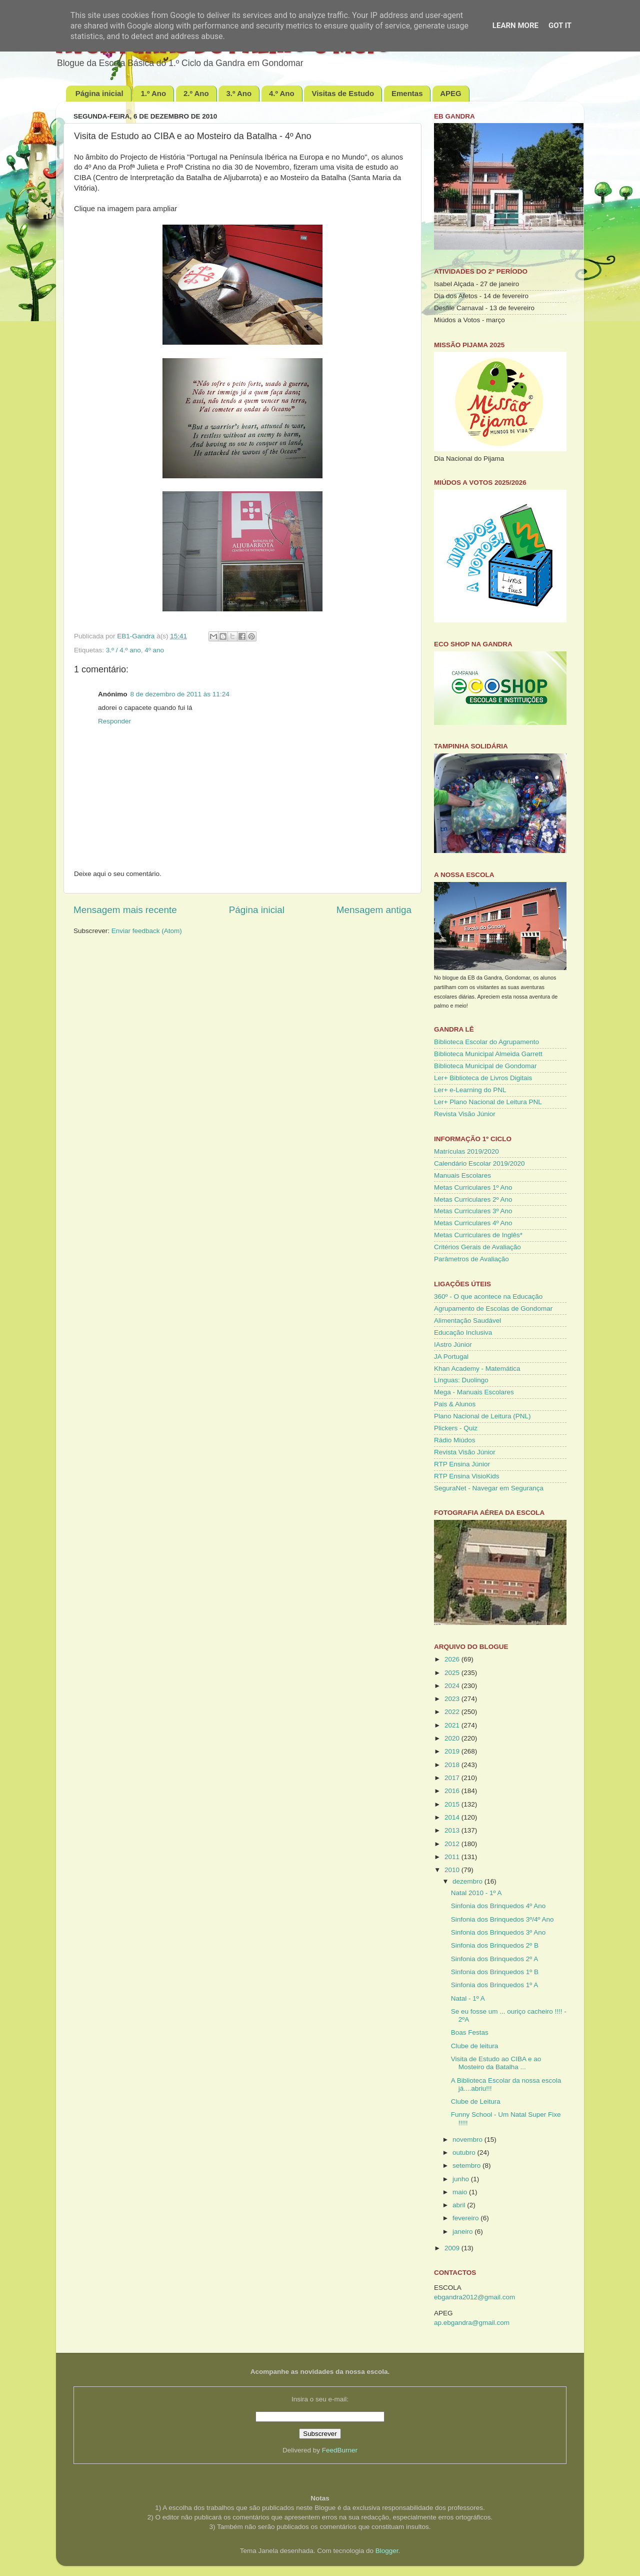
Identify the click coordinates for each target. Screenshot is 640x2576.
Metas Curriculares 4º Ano (473, 1223)
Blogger (387, 2550)
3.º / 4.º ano (123, 650)
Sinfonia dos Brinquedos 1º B (494, 1972)
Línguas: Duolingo (461, 1380)
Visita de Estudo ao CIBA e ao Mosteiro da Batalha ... (496, 2063)
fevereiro (466, 2218)
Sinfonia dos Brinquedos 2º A (494, 1959)
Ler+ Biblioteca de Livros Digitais (483, 1078)
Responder (114, 721)
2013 (453, 1830)
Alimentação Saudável (467, 1320)
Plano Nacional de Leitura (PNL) (482, 1416)
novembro (468, 2139)
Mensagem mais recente (125, 910)
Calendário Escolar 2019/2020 (479, 1163)
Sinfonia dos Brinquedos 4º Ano (498, 1906)
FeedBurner (340, 2450)
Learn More (515, 25)
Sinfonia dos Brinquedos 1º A (494, 1985)
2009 (453, 2248)
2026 (453, 1659)
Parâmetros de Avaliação (471, 1259)
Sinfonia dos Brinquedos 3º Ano (498, 1932)
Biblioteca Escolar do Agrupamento (486, 1042)
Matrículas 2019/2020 (466, 1151)
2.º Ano (196, 93)
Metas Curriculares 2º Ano (473, 1199)
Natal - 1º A (468, 1998)
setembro (467, 2165)
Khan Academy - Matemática (477, 1368)
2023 (453, 1698)
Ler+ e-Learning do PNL (470, 1090)
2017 (453, 1778)
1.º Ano (153, 93)
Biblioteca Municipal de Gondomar (485, 1066)
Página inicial (100, 93)
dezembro (468, 1881)
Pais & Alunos (455, 1404)
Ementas (407, 93)
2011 (453, 1857)
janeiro (463, 2231)
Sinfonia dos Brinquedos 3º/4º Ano (502, 1919)
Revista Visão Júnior (465, 1114)
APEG (451, 93)
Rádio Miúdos (455, 1440)
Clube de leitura (474, 2046)
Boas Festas (469, 2032)
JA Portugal (451, 1356)
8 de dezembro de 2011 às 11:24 (180, 694)
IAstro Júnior (453, 1344)
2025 (453, 1672)
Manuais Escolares (462, 1175)
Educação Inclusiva (463, 1332)
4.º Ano (281, 93)
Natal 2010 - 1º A (476, 1893)
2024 (453, 1685)
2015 (453, 1804)
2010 (453, 1870)
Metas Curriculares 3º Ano (473, 1211)
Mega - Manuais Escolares (474, 1392)
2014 (453, 1817)
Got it (560, 25)
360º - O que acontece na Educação (488, 1296)
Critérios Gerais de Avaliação (477, 1247)
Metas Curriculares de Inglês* (478, 1235)
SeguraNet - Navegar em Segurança (489, 1488)
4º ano (154, 650)
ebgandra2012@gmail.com (474, 2297)
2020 (453, 1738)
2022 (453, 1711)
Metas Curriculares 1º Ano (473, 1187)
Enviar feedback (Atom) (147, 931)
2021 (453, 1725)
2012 (453, 1844)
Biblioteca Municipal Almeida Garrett (488, 1054)
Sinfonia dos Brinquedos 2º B (494, 1945)
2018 (453, 1765)
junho (461, 2179)
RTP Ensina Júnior (462, 1464)
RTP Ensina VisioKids (467, 1476)
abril (459, 2205)
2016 (453, 1791)
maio (460, 2192)
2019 (453, 1751)
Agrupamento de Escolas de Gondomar (493, 1308)
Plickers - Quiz (456, 1428)
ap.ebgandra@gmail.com (472, 2322)
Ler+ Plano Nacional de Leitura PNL (488, 1102)
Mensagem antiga (374, 910)
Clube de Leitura (475, 2101)
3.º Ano (239, 93)
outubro (465, 2152)
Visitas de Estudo (343, 93)
